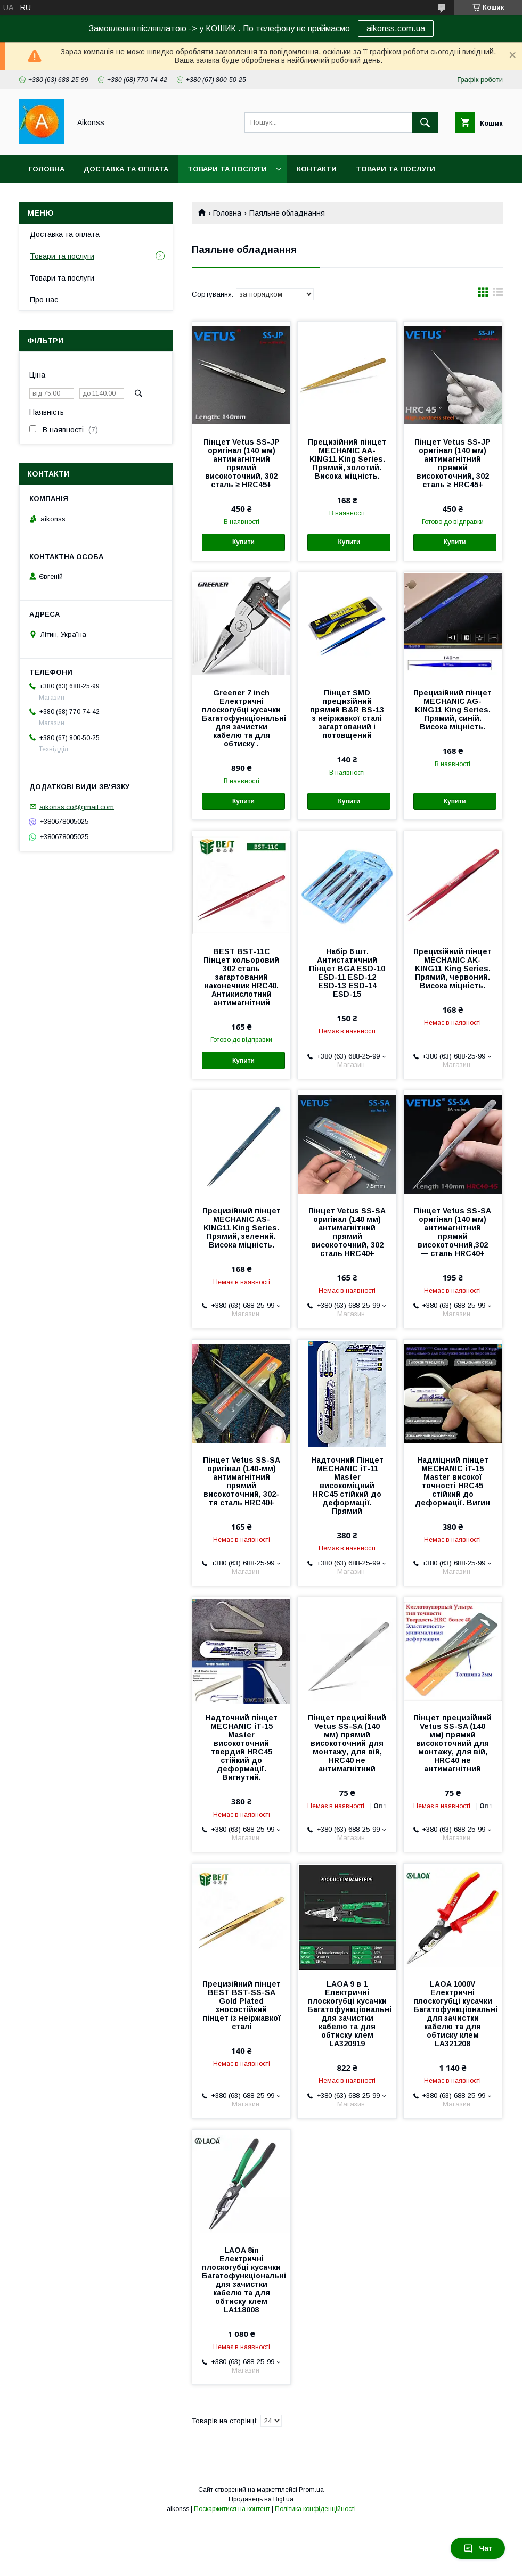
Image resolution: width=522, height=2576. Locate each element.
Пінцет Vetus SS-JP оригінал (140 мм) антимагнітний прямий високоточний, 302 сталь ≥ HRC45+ (241, 463)
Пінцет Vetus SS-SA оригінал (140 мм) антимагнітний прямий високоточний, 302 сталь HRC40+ (347, 1232)
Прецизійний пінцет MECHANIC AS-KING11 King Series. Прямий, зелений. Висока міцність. (241, 1228)
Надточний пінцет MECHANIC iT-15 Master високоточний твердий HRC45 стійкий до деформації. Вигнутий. (242, 1747)
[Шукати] (425, 122)
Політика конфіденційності (315, 2509)
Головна (46, 169)
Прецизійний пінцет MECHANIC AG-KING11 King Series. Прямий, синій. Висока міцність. (452, 709)
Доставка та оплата (126, 169)
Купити (243, 542)
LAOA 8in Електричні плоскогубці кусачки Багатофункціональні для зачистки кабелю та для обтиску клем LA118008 (241, 2280)
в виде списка (498, 294)
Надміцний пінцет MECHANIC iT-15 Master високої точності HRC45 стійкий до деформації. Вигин (452, 1481)
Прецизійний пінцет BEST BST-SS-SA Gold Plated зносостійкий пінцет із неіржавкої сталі (241, 2005)
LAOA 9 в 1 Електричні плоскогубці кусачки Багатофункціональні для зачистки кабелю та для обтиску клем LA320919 (346, 2014)
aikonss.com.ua (395, 28)
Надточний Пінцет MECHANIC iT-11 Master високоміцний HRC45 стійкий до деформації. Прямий (347, 1485)
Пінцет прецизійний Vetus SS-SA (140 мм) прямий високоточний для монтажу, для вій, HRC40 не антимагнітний (347, 1743)
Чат (477, 2548)
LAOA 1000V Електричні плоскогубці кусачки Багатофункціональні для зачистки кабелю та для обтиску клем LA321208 (452, 2014)
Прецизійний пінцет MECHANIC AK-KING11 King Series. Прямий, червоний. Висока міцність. (452, 968)
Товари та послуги (227, 169)
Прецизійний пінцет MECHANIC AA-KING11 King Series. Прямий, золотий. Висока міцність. (347, 459)
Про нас (44, 300)
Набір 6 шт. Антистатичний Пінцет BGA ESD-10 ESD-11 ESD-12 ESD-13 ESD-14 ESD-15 (347, 972)
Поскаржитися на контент (232, 2509)
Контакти (317, 169)
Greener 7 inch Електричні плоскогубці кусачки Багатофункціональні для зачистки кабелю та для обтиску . (241, 718)
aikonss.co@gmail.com (76, 806)
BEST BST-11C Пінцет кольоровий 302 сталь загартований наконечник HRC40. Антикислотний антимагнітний (241, 977)
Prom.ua (311, 2489)
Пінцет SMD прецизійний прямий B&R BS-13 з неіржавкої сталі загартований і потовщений (347, 714)
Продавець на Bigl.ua (261, 2499)
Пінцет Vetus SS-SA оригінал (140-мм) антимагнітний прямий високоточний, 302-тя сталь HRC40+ (241, 1481)
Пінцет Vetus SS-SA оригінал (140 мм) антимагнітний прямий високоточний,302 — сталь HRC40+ (452, 1232)
